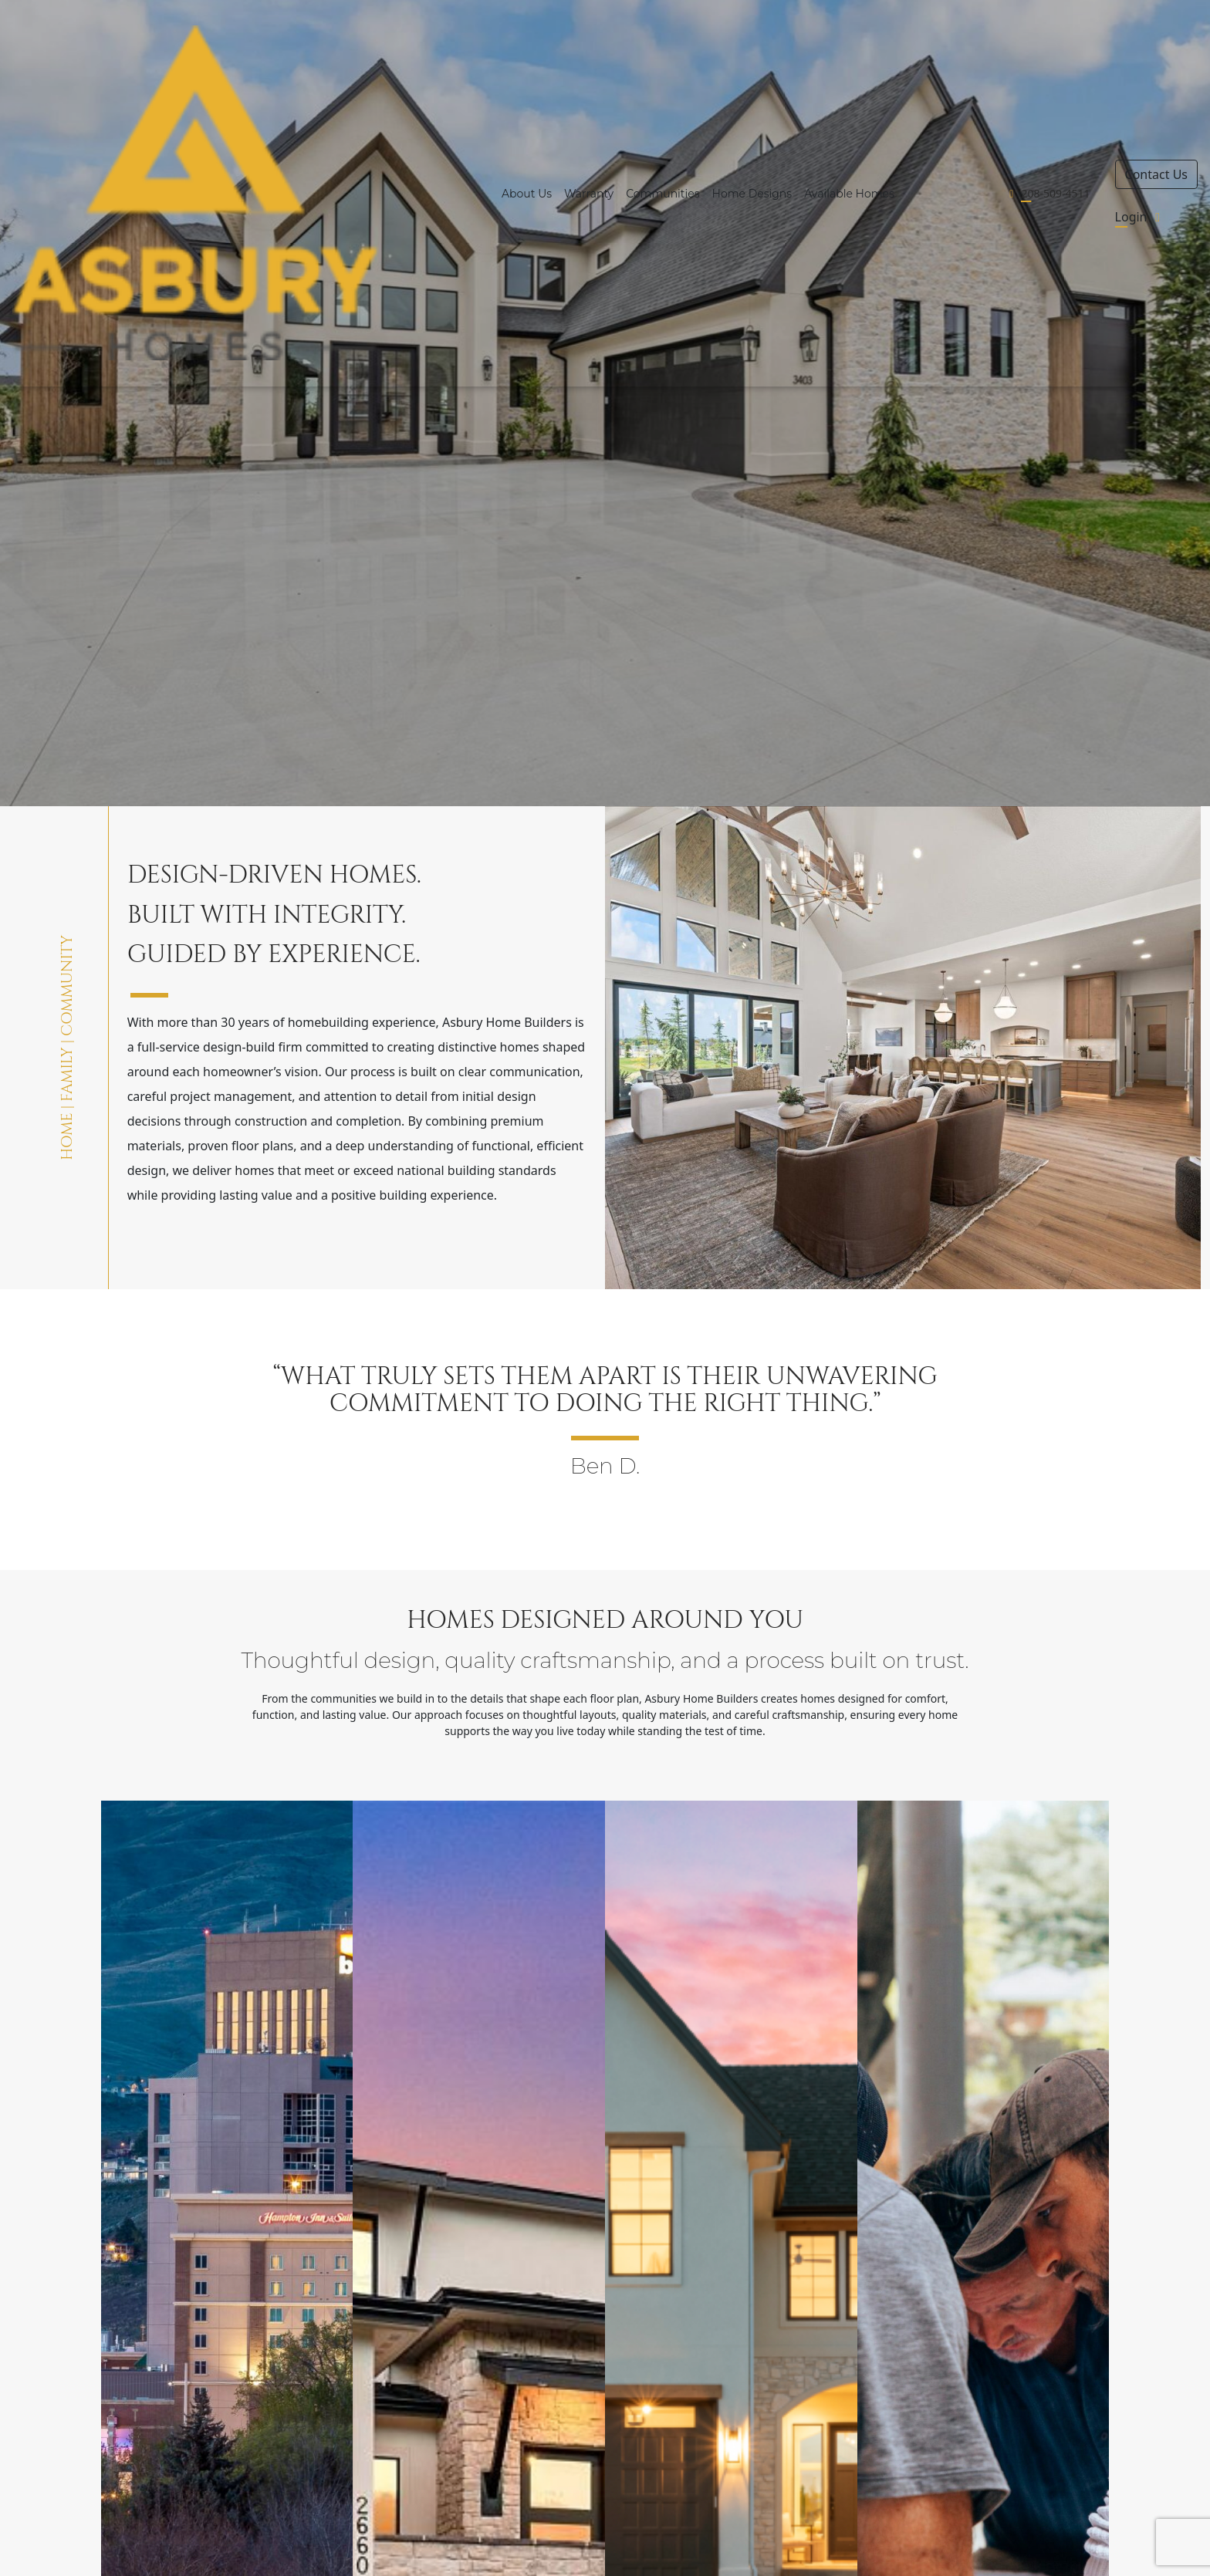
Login (1140, 216)
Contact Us (1156, 174)
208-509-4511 (1055, 193)
